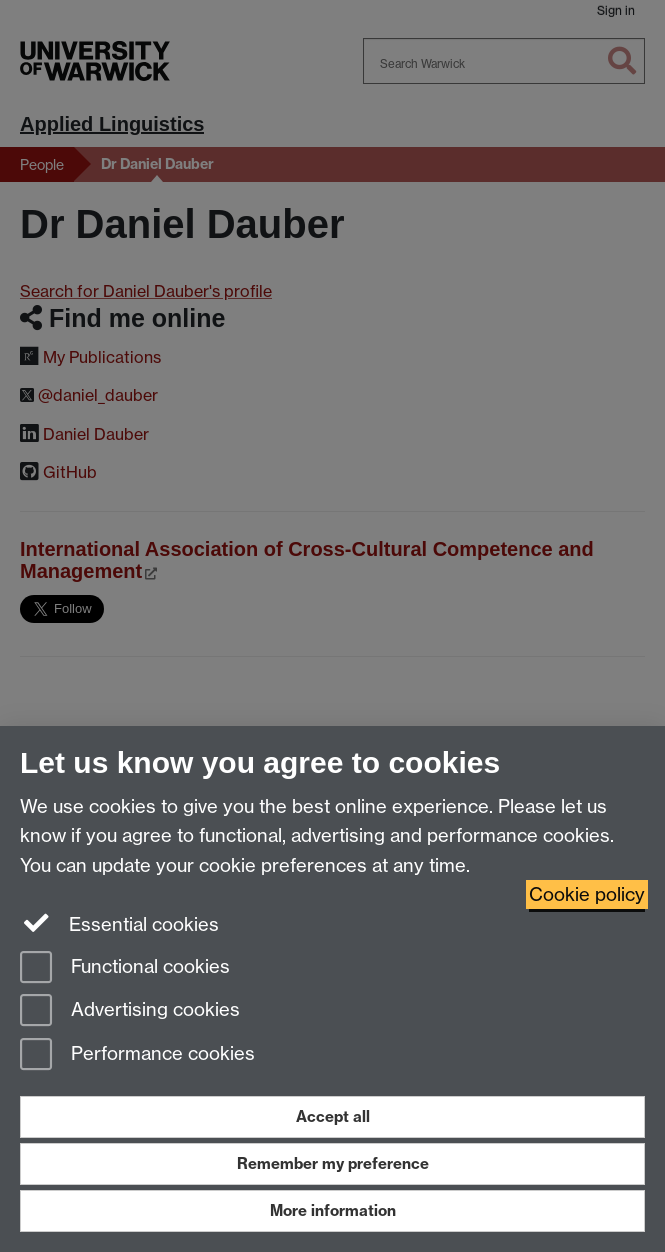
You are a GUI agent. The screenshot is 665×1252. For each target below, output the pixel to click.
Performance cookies (137, 1055)
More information (333, 1210)
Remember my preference (333, 1163)
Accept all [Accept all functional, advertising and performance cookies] (333, 1116)
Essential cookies (119, 923)
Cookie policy (587, 894)
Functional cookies (125, 968)
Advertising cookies (130, 1011)
